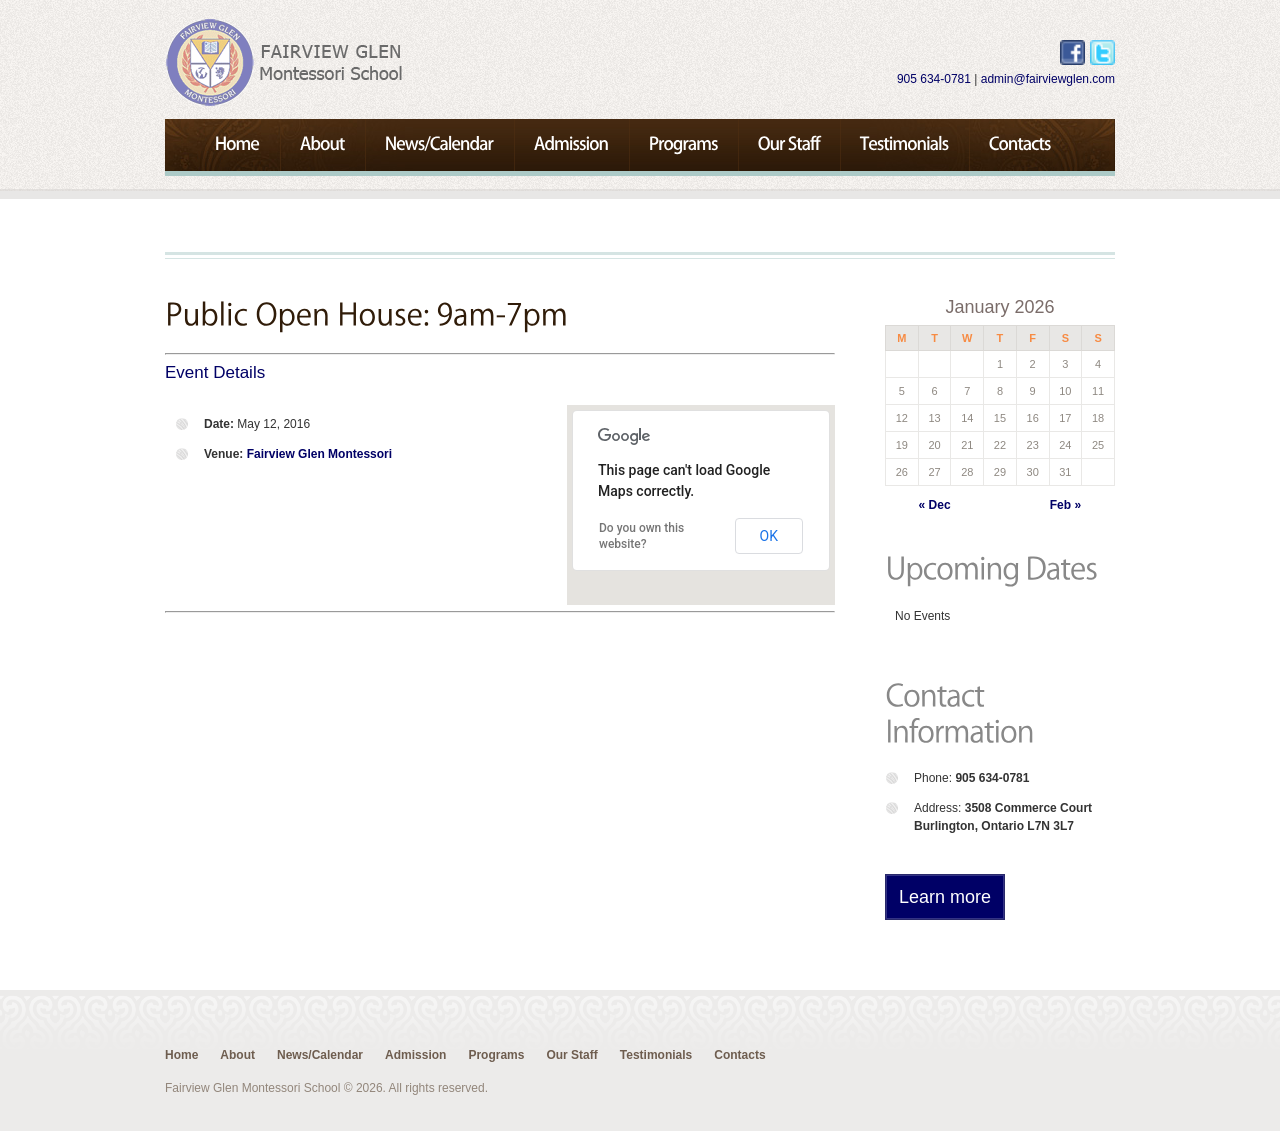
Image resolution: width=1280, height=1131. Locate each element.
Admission (415, 1055)
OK (769, 536)
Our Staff (571, 1055)
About (237, 1055)
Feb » (1065, 505)
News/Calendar (320, 1055)
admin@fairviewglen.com (1048, 79)
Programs (496, 1055)
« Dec (935, 505)
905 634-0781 (934, 79)
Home (181, 1055)
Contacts (739, 1055)
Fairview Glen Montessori (319, 454)
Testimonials (656, 1055)
